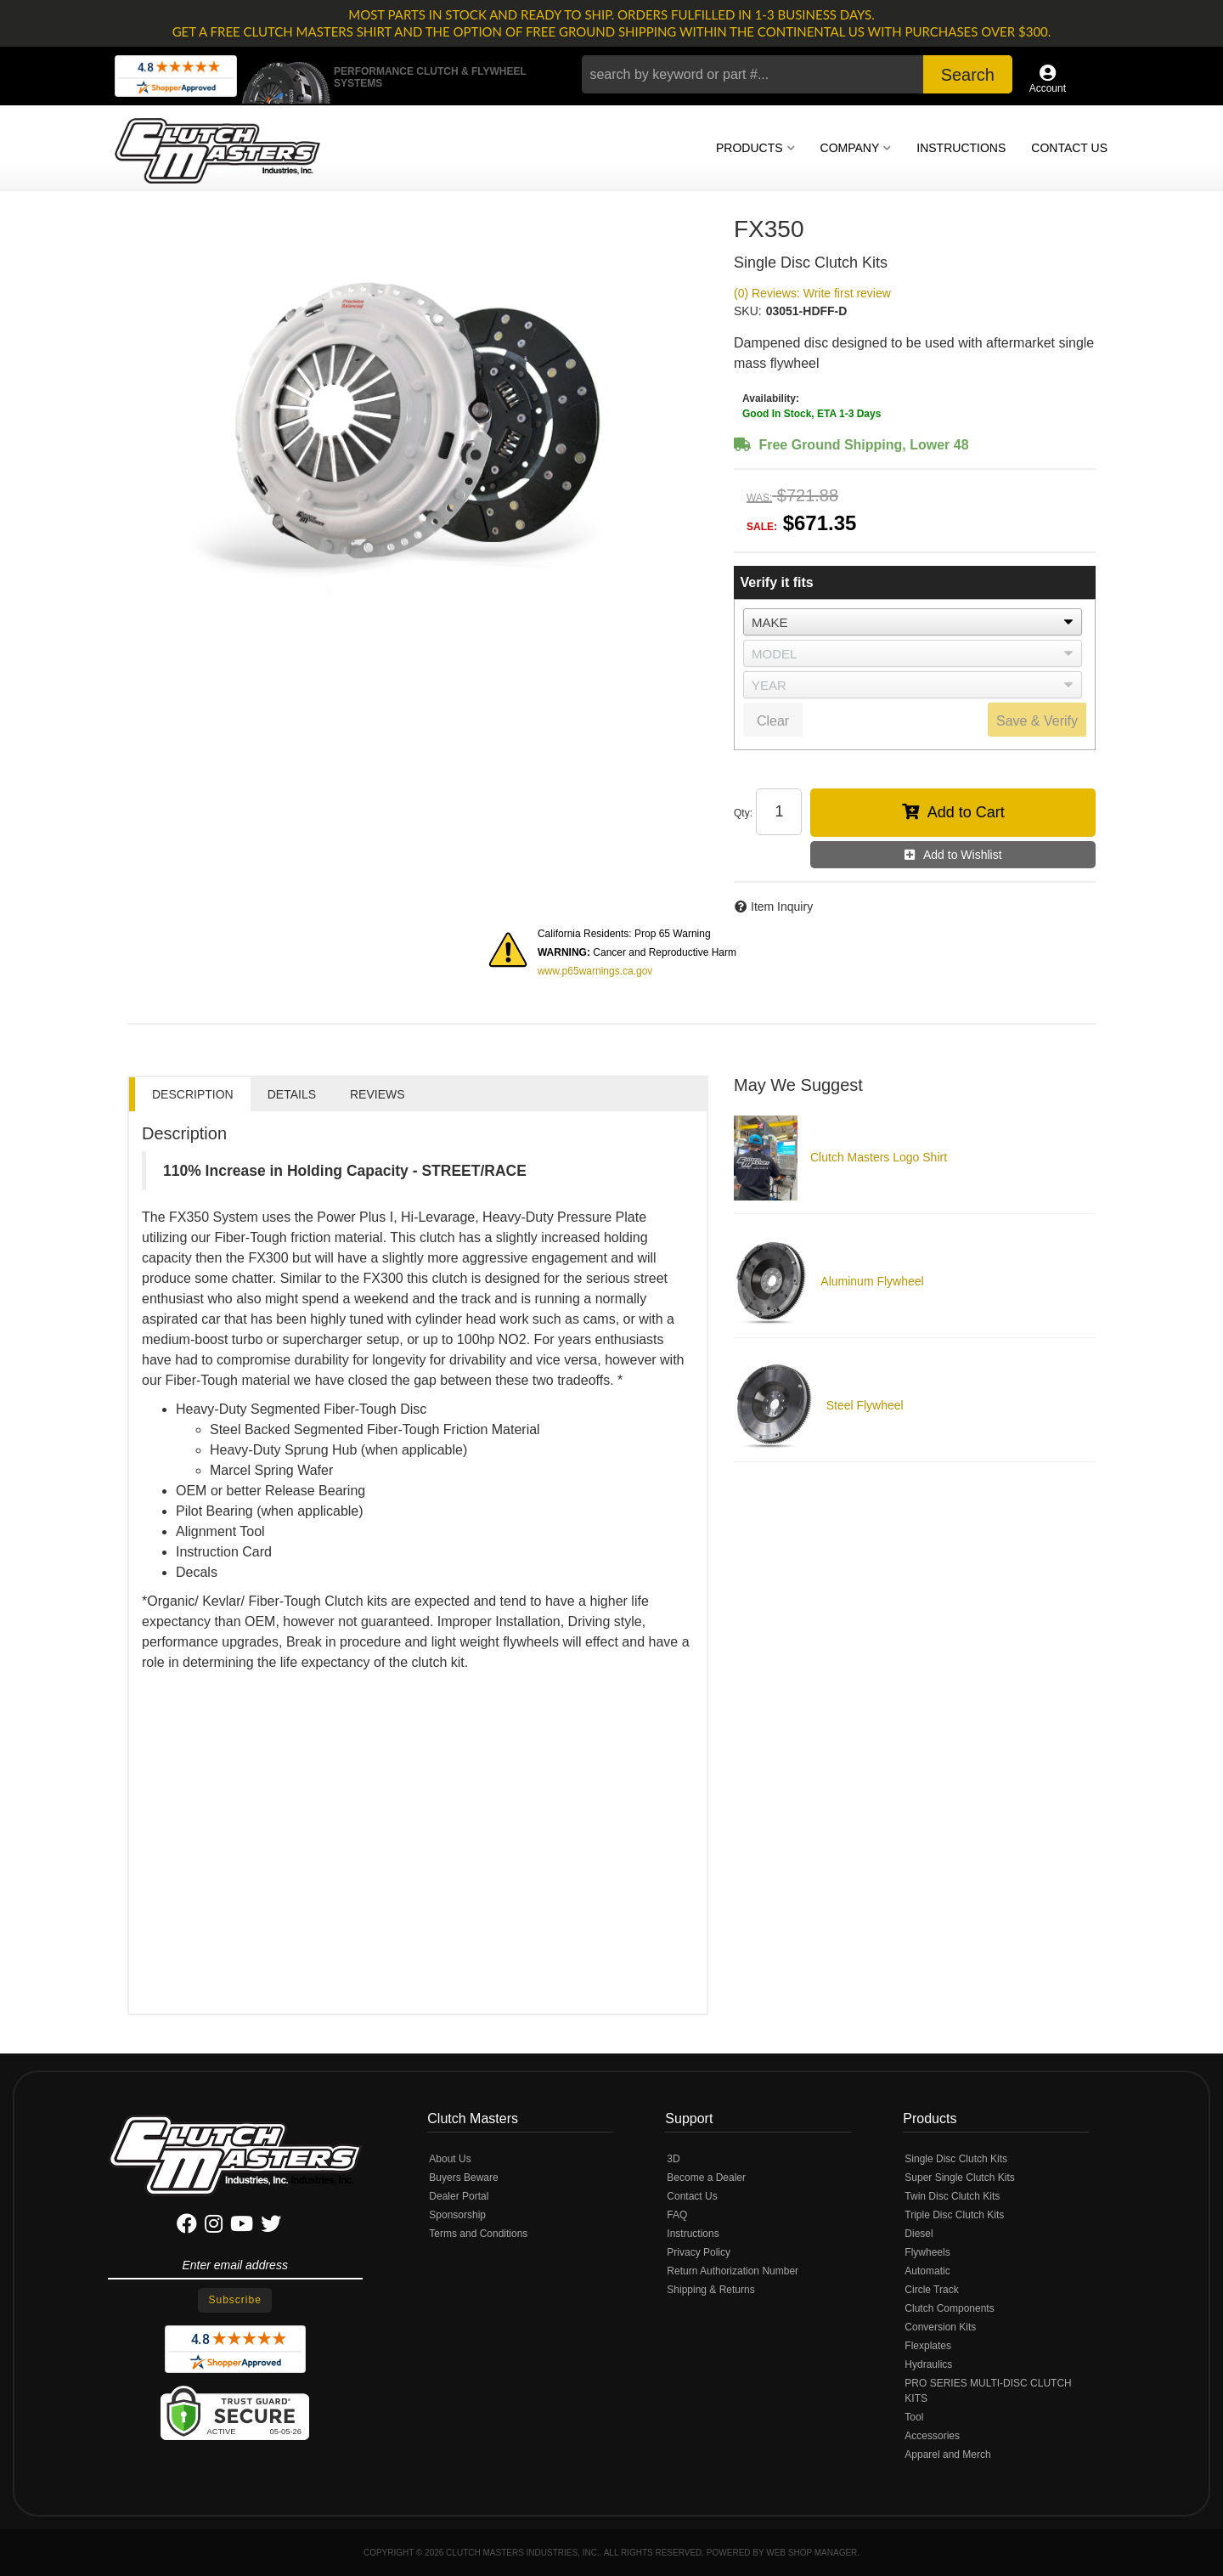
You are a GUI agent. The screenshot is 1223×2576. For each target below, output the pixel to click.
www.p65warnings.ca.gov (595, 971)
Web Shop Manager (811, 2552)
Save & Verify (1037, 721)
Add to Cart (966, 812)
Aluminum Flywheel (871, 1281)
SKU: (748, 311)
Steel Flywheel (865, 1405)
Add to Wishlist (962, 854)
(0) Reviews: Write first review (812, 293)
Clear (773, 721)
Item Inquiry (782, 906)
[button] (797, 74)
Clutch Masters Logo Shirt (878, 1157)
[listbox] (912, 622)
